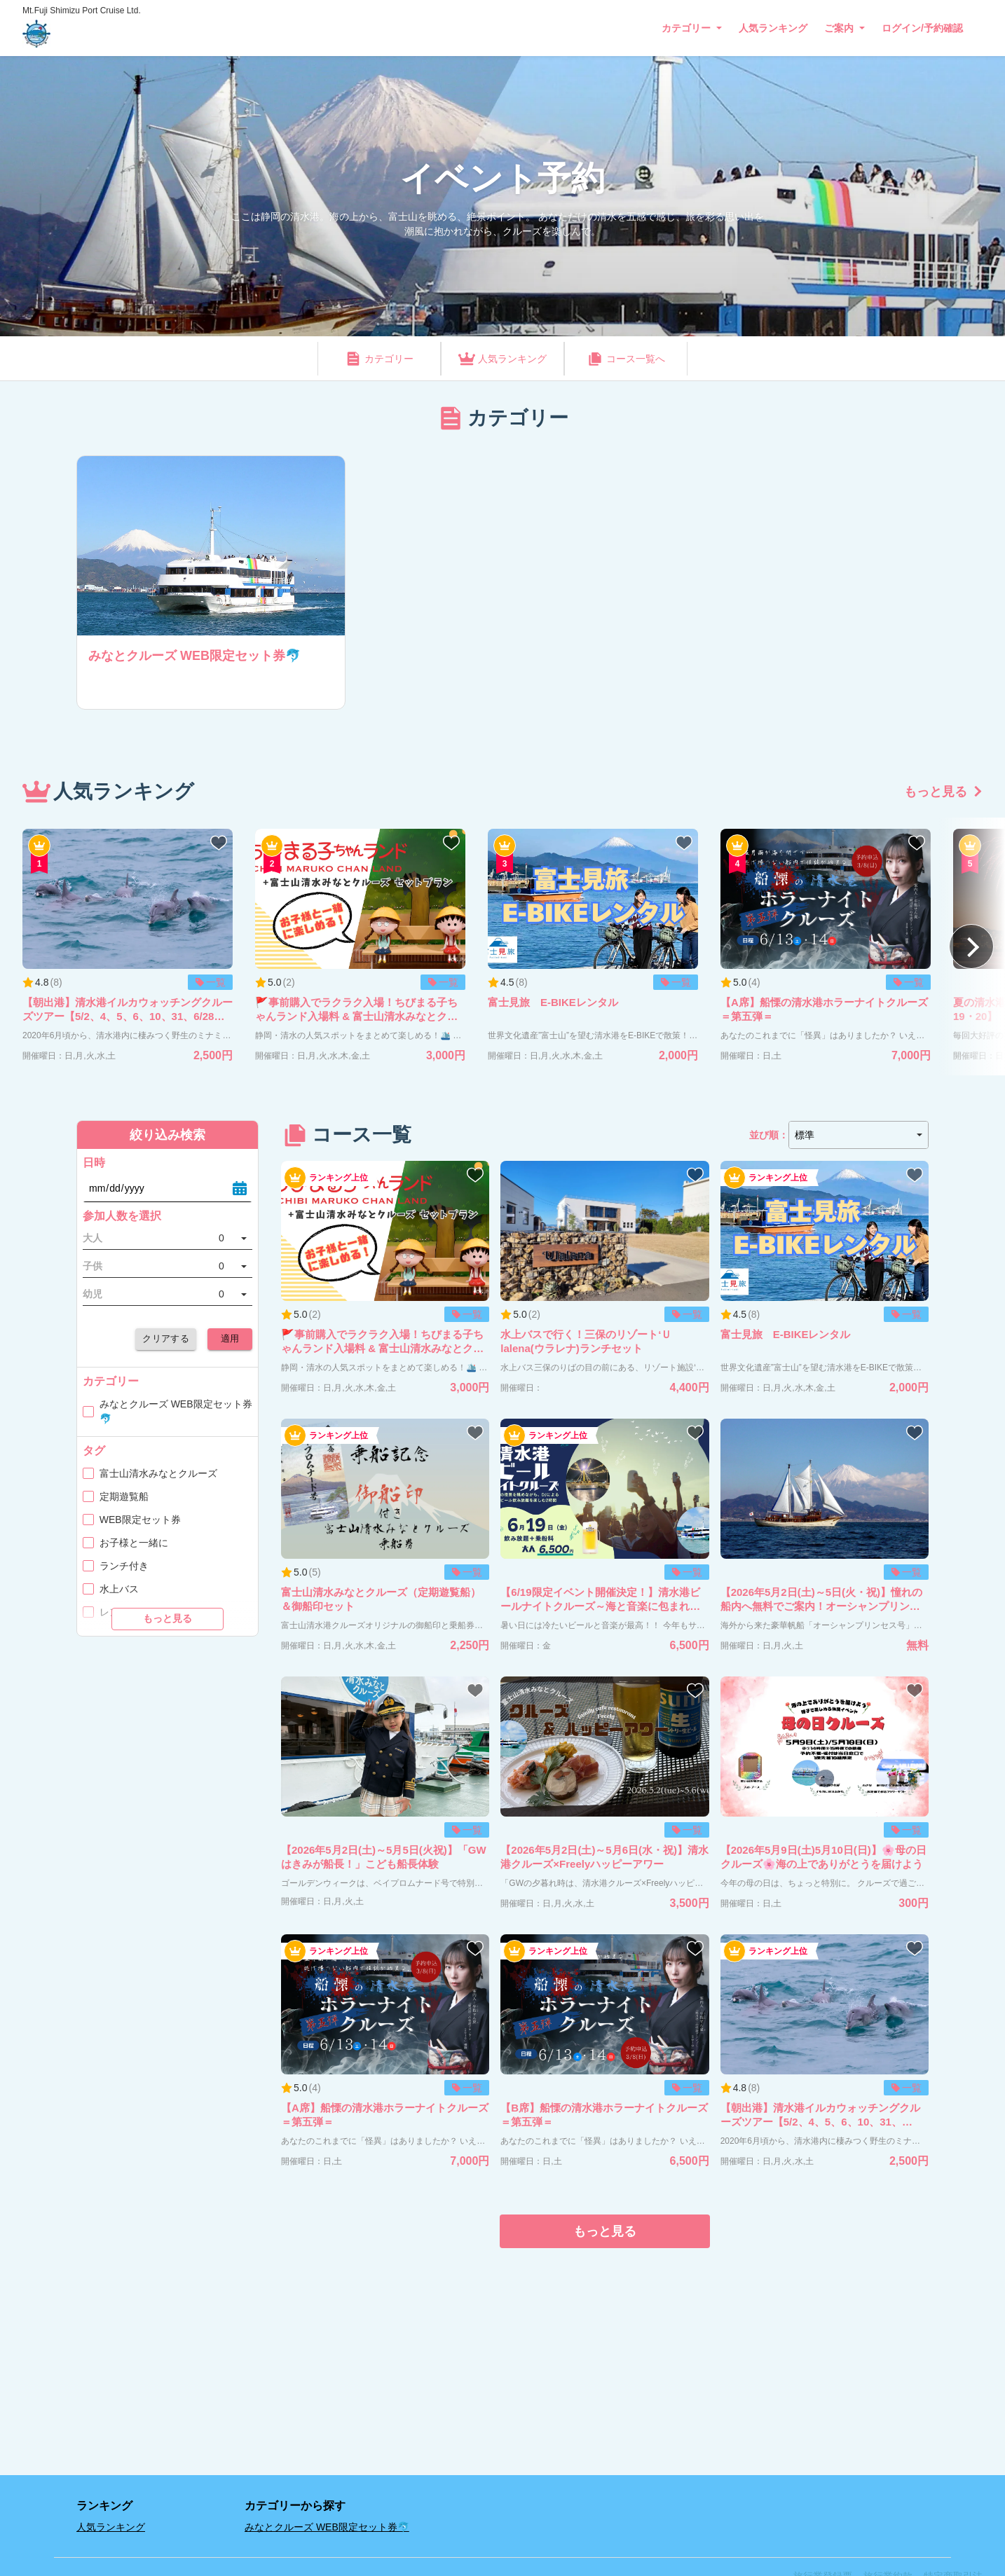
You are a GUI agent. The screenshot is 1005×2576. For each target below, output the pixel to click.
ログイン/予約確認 (922, 28)
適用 (229, 1339)
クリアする (165, 1339)
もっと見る (935, 792)
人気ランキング (773, 28)
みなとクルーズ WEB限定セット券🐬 (327, 2527)
